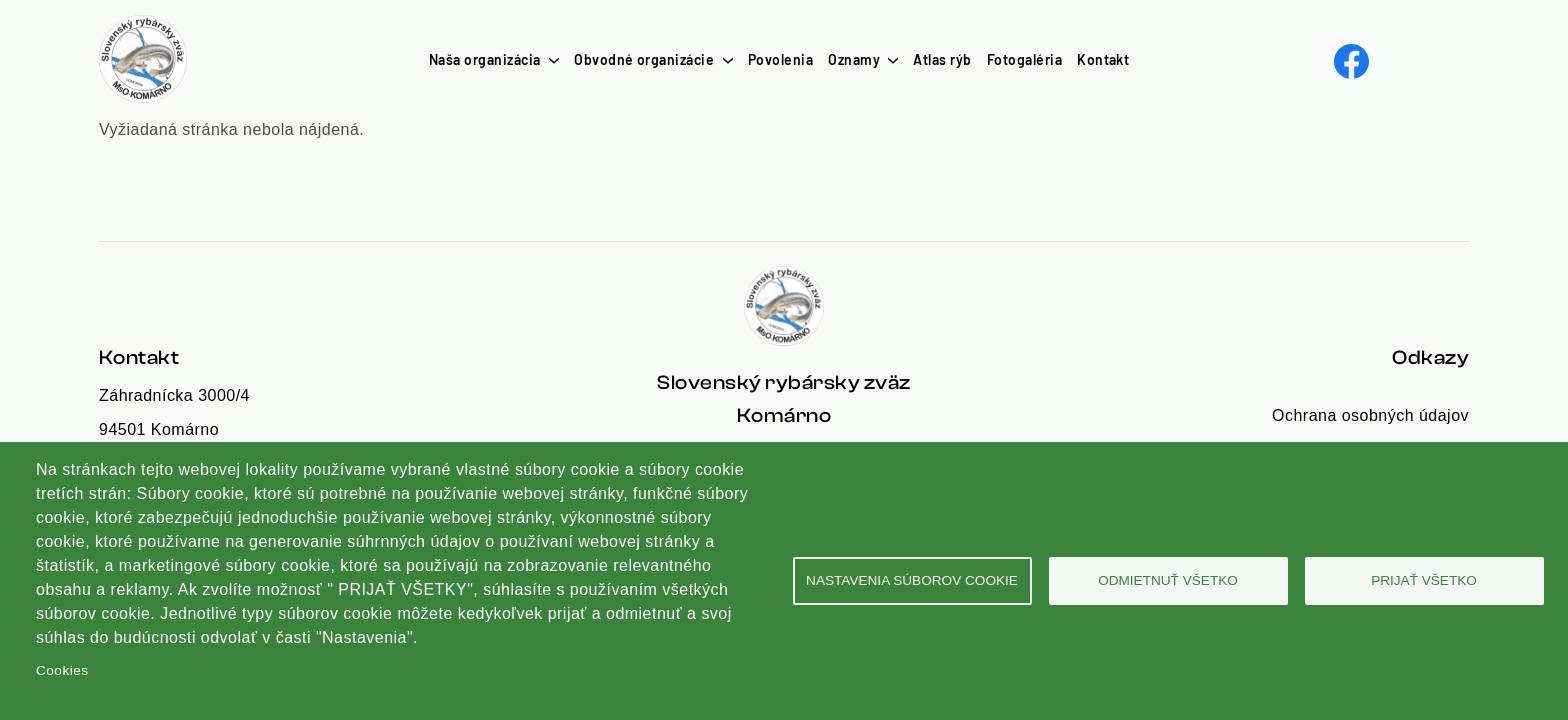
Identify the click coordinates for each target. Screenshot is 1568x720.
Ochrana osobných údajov (1370, 415)
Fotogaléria (1024, 59)
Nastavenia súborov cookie (912, 580)
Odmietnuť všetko (1168, 580)
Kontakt (1103, 59)
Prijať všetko (1424, 580)
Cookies (62, 670)
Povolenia (780, 59)
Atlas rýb (942, 59)
